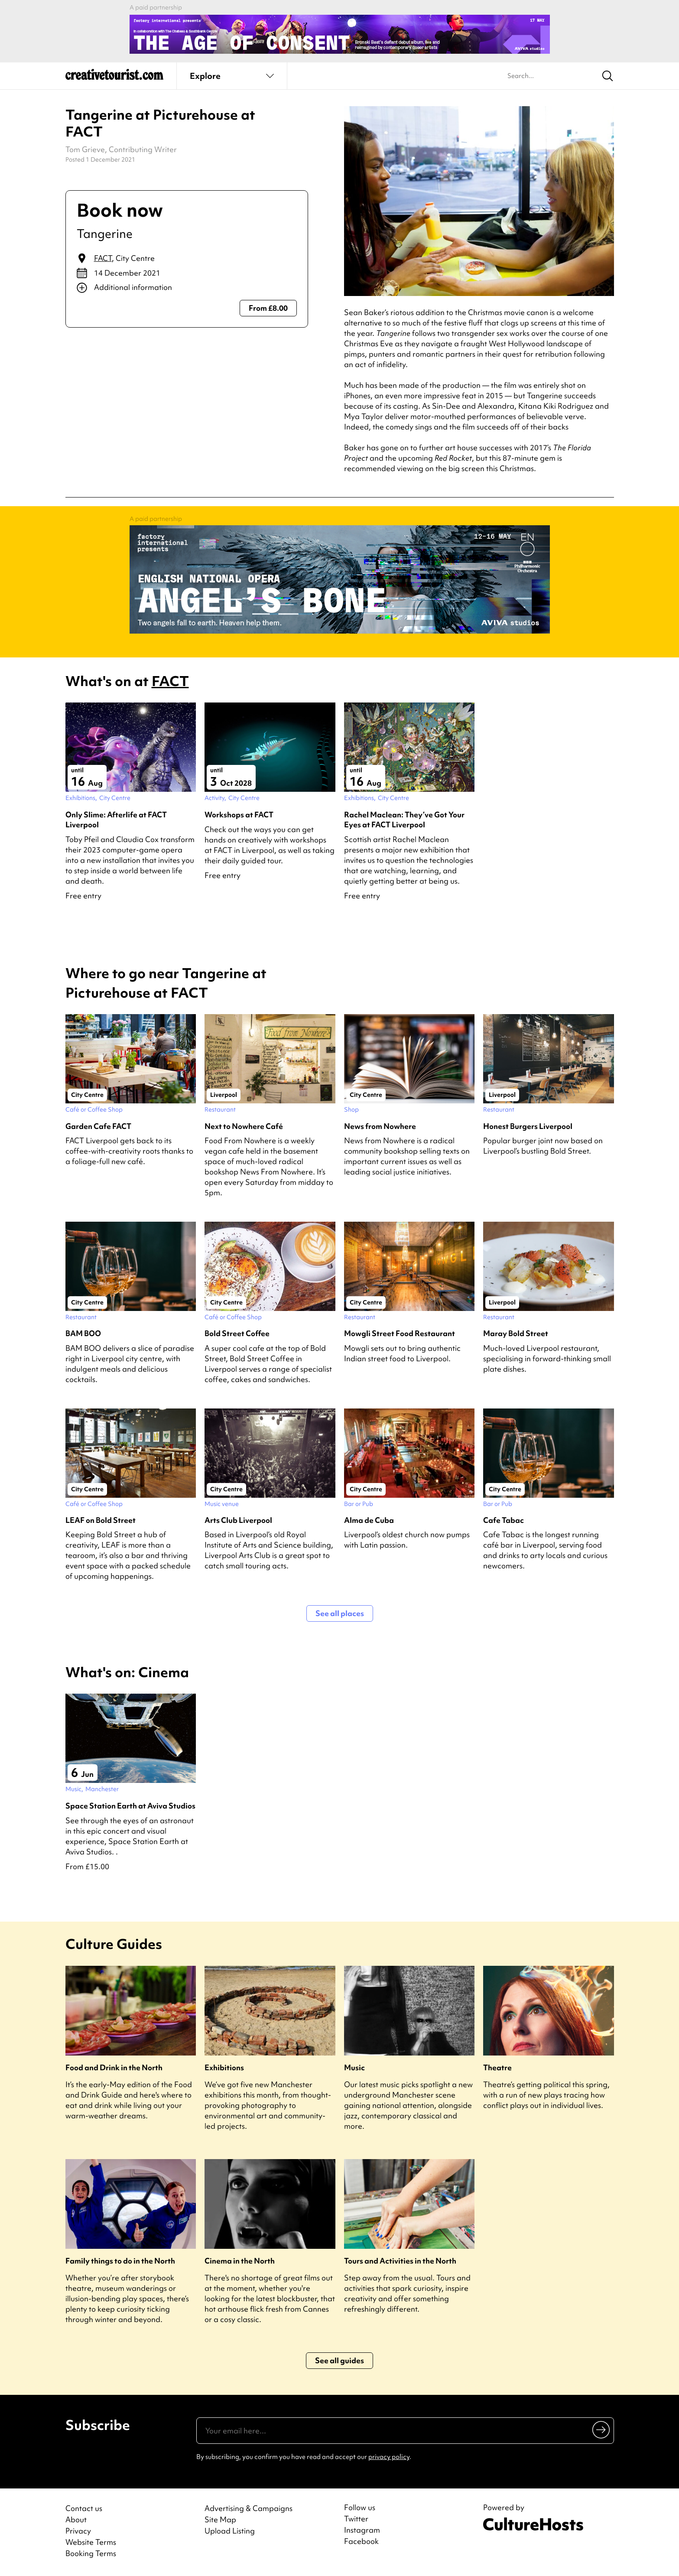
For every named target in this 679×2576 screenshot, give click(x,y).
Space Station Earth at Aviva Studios (130, 1806)
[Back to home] (114, 78)
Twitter (356, 2518)
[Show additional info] (187, 288)
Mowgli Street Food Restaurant (399, 1333)
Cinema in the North (240, 2261)
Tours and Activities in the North (400, 2261)
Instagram (362, 2530)
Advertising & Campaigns (248, 2508)
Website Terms (90, 2542)
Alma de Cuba (369, 1520)
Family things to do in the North (120, 2261)
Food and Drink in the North (113, 2067)
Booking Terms (90, 2553)
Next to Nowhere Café (244, 1126)
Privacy (78, 2531)
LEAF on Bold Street (100, 1520)
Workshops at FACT (239, 815)
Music (354, 2067)
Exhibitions (224, 2067)
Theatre (497, 2067)
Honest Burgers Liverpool (527, 1126)
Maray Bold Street (515, 1333)
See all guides (339, 2360)
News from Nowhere (380, 1126)
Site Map (220, 2519)
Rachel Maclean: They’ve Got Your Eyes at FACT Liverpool (404, 819)
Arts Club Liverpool (238, 1520)
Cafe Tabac (503, 1520)
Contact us (83, 2508)
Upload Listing (230, 2531)
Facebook (361, 2541)
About (76, 2519)
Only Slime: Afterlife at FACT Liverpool (116, 819)
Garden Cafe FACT (98, 1126)
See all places (339, 1613)
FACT (103, 258)
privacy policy (388, 2456)
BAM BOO (83, 1333)
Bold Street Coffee (237, 1333)
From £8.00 (268, 308)
